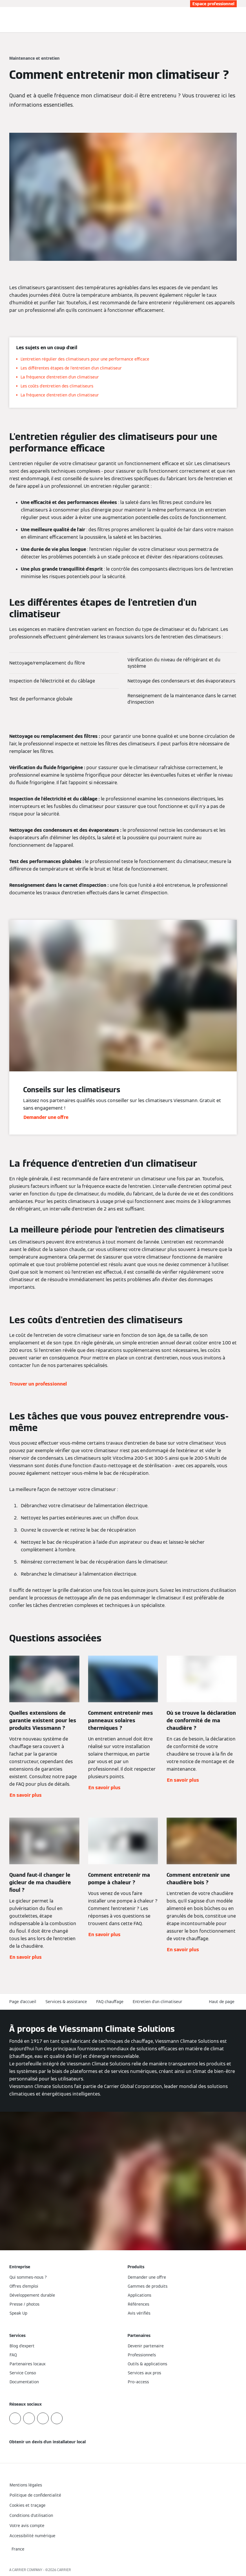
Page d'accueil (22, 2001)
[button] (223, 2001)
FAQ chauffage (109, 2001)
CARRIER (64, 2570)
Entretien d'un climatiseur (157, 2001)
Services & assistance (66, 2001)
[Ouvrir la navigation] (238, 20)
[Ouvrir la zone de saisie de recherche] (230, 20)
